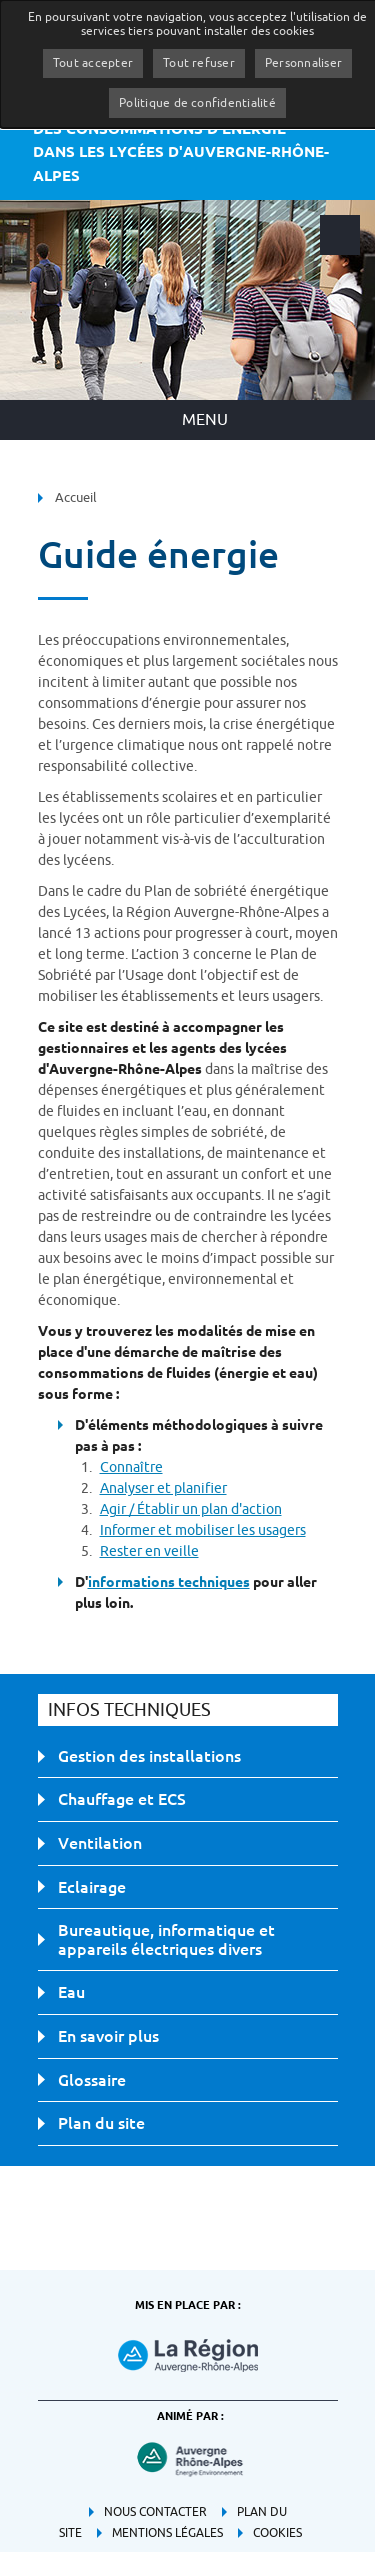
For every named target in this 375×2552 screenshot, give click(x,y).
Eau (71, 1992)
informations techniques (169, 1582)
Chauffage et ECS (122, 1799)
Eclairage (92, 1887)
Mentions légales (167, 2533)
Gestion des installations (149, 1756)
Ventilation (100, 1843)
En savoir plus (108, 2036)
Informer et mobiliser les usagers (203, 1530)
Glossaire (92, 2080)
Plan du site (101, 2123)
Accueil (76, 497)
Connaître (131, 1467)
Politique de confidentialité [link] (197, 103)
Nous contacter (155, 2512)
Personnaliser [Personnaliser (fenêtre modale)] (303, 63)
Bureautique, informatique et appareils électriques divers (166, 1939)
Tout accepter (93, 63)
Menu (205, 420)
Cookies (277, 2533)
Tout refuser (199, 63)
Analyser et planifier (163, 1488)
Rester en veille (149, 1551)
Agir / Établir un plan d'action (191, 1509)
